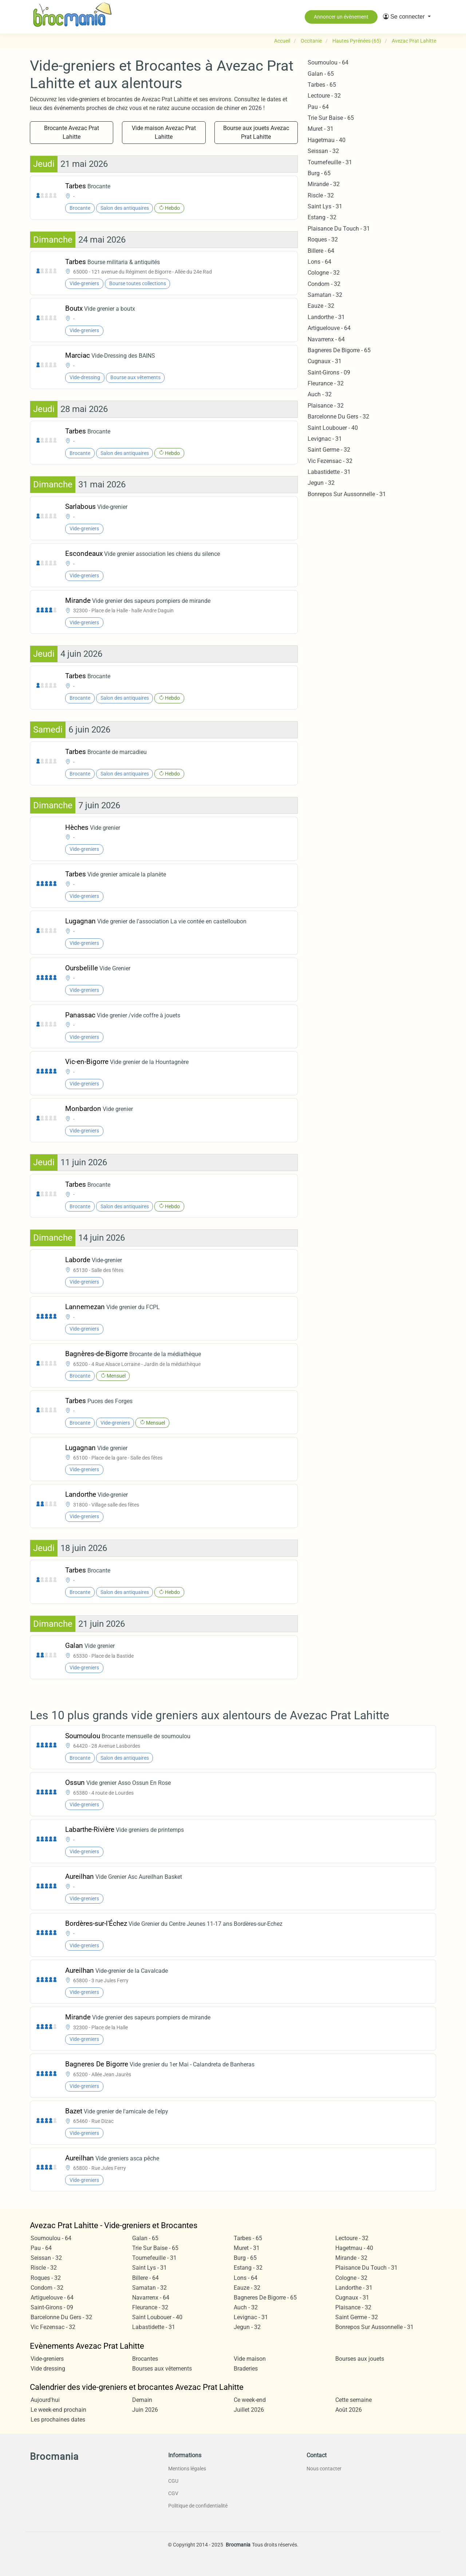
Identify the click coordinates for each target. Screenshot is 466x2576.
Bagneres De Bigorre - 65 (339, 350)
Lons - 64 (319, 261)
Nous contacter (324, 2468)
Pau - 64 (318, 106)
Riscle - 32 (321, 195)
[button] (407, 17)
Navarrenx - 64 (326, 339)
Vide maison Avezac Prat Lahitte (164, 132)
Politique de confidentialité (198, 2505)
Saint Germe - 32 (329, 449)
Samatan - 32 (325, 294)
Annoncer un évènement (341, 17)
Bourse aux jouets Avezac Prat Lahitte (256, 132)
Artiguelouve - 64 (329, 328)
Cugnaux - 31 (324, 361)
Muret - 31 (320, 128)
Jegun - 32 (321, 482)
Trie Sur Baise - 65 (331, 117)
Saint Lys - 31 (325, 206)
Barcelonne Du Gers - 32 (338, 416)
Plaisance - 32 (326, 405)
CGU (173, 2480)
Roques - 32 (323, 239)
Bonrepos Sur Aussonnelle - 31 (347, 494)
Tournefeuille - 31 (330, 162)
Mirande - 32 (324, 184)
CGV (173, 2493)
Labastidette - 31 (329, 471)
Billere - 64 (321, 250)
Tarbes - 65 (322, 84)
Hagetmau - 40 (326, 140)
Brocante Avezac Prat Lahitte (71, 132)
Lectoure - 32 (324, 95)
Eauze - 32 (321, 305)
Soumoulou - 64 (328, 62)
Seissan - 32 (323, 151)
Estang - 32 (322, 217)
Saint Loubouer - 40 (333, 427)
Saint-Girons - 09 (329, 372)
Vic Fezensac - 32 (330, 461)
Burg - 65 (319, 173)
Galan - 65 (321, 73)
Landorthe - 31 (326, 317)
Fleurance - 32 (326, 383)
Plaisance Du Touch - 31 (339, 228)
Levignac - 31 (325, 438)
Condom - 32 (324, 283)
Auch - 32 (320, 394)
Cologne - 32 (324, 272)
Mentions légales (187, 2468)
